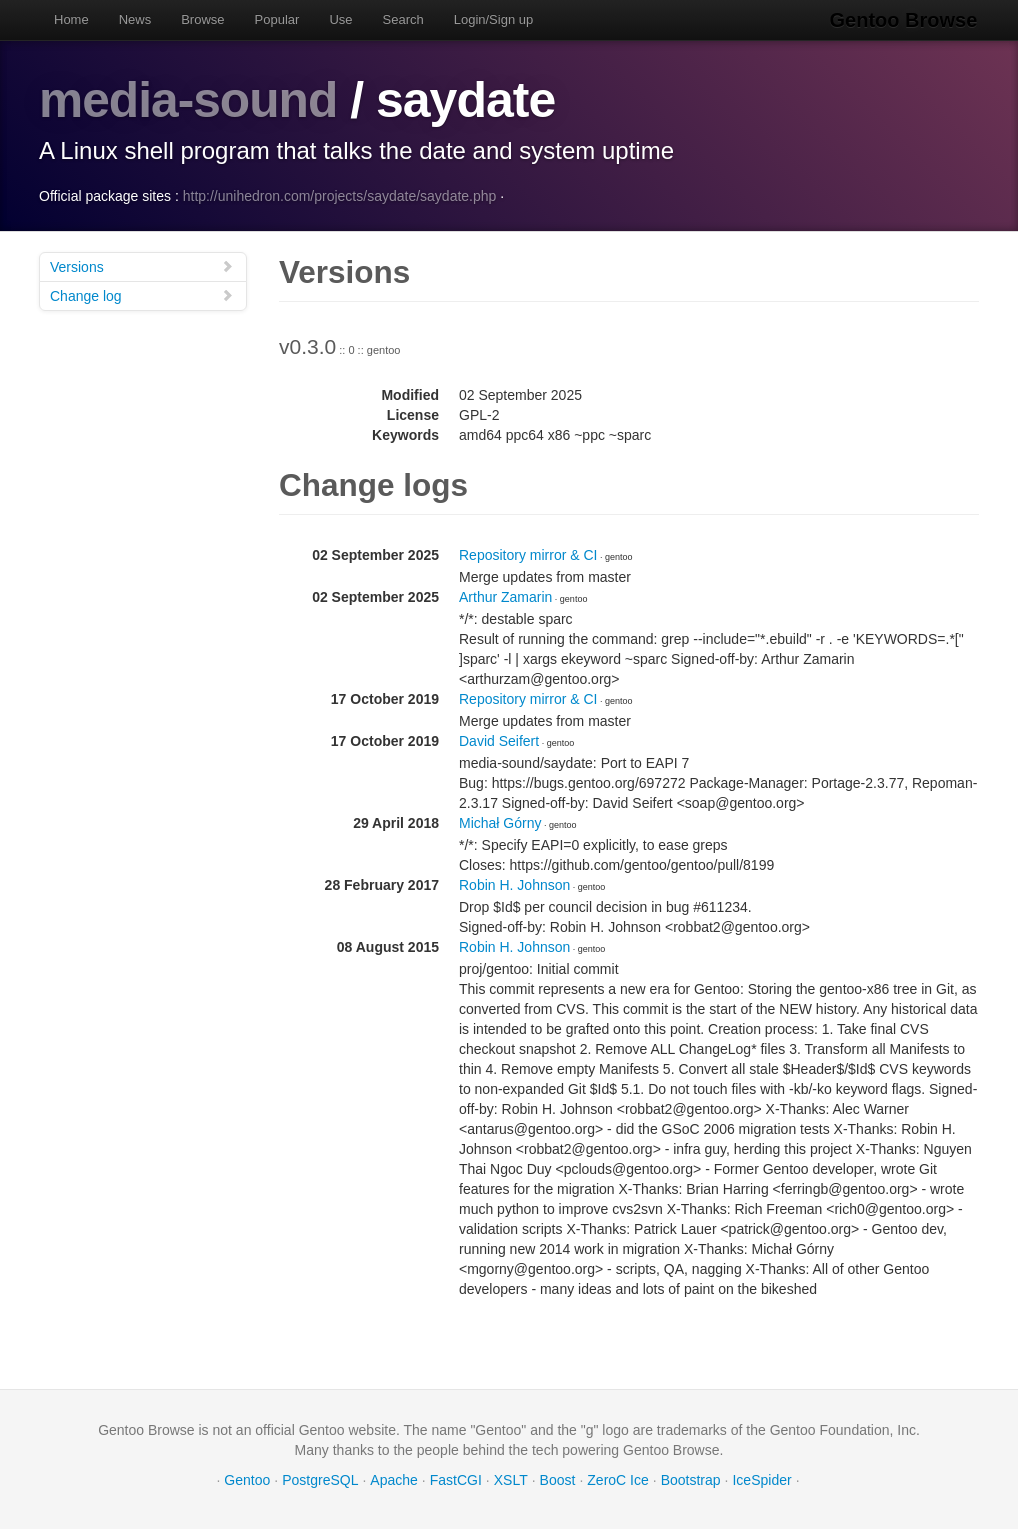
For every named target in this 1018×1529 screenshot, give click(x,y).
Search (403, 19)
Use (340, 19)
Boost (558, 1479)
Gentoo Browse (905, 20)
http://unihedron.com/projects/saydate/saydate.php (340, 195)
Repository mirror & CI (528, 554)
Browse (202, 19)
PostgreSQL (320, 1479)
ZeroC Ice (617, 1479)
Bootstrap (691, 1479)
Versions (142, 265)
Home (71, 19)
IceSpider (761, 1479)
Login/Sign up (494, 19)
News (135, 19)
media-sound (189, 100)
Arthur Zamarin (505, 596)
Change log (142, 294)
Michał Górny (500, 822)
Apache (393, 1479)
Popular (277, 19)
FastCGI (456, 1479)
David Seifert (499, 740)
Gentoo (247, 1479)
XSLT (511, 1479)
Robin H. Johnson (514, 884)
